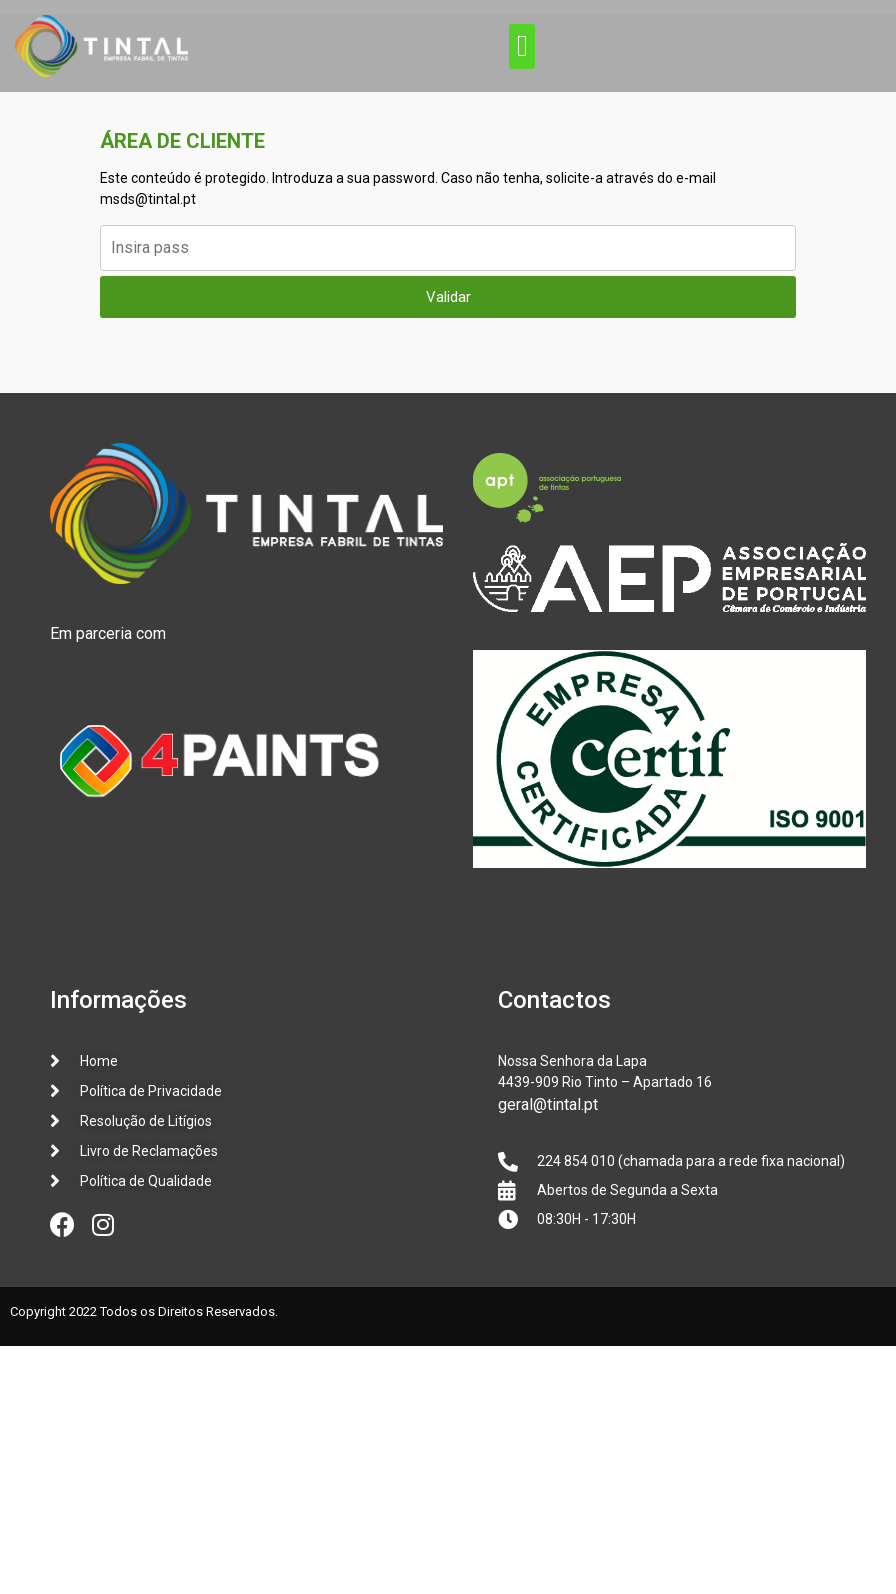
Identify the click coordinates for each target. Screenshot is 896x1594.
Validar (448, 297)
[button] (522, 46)
